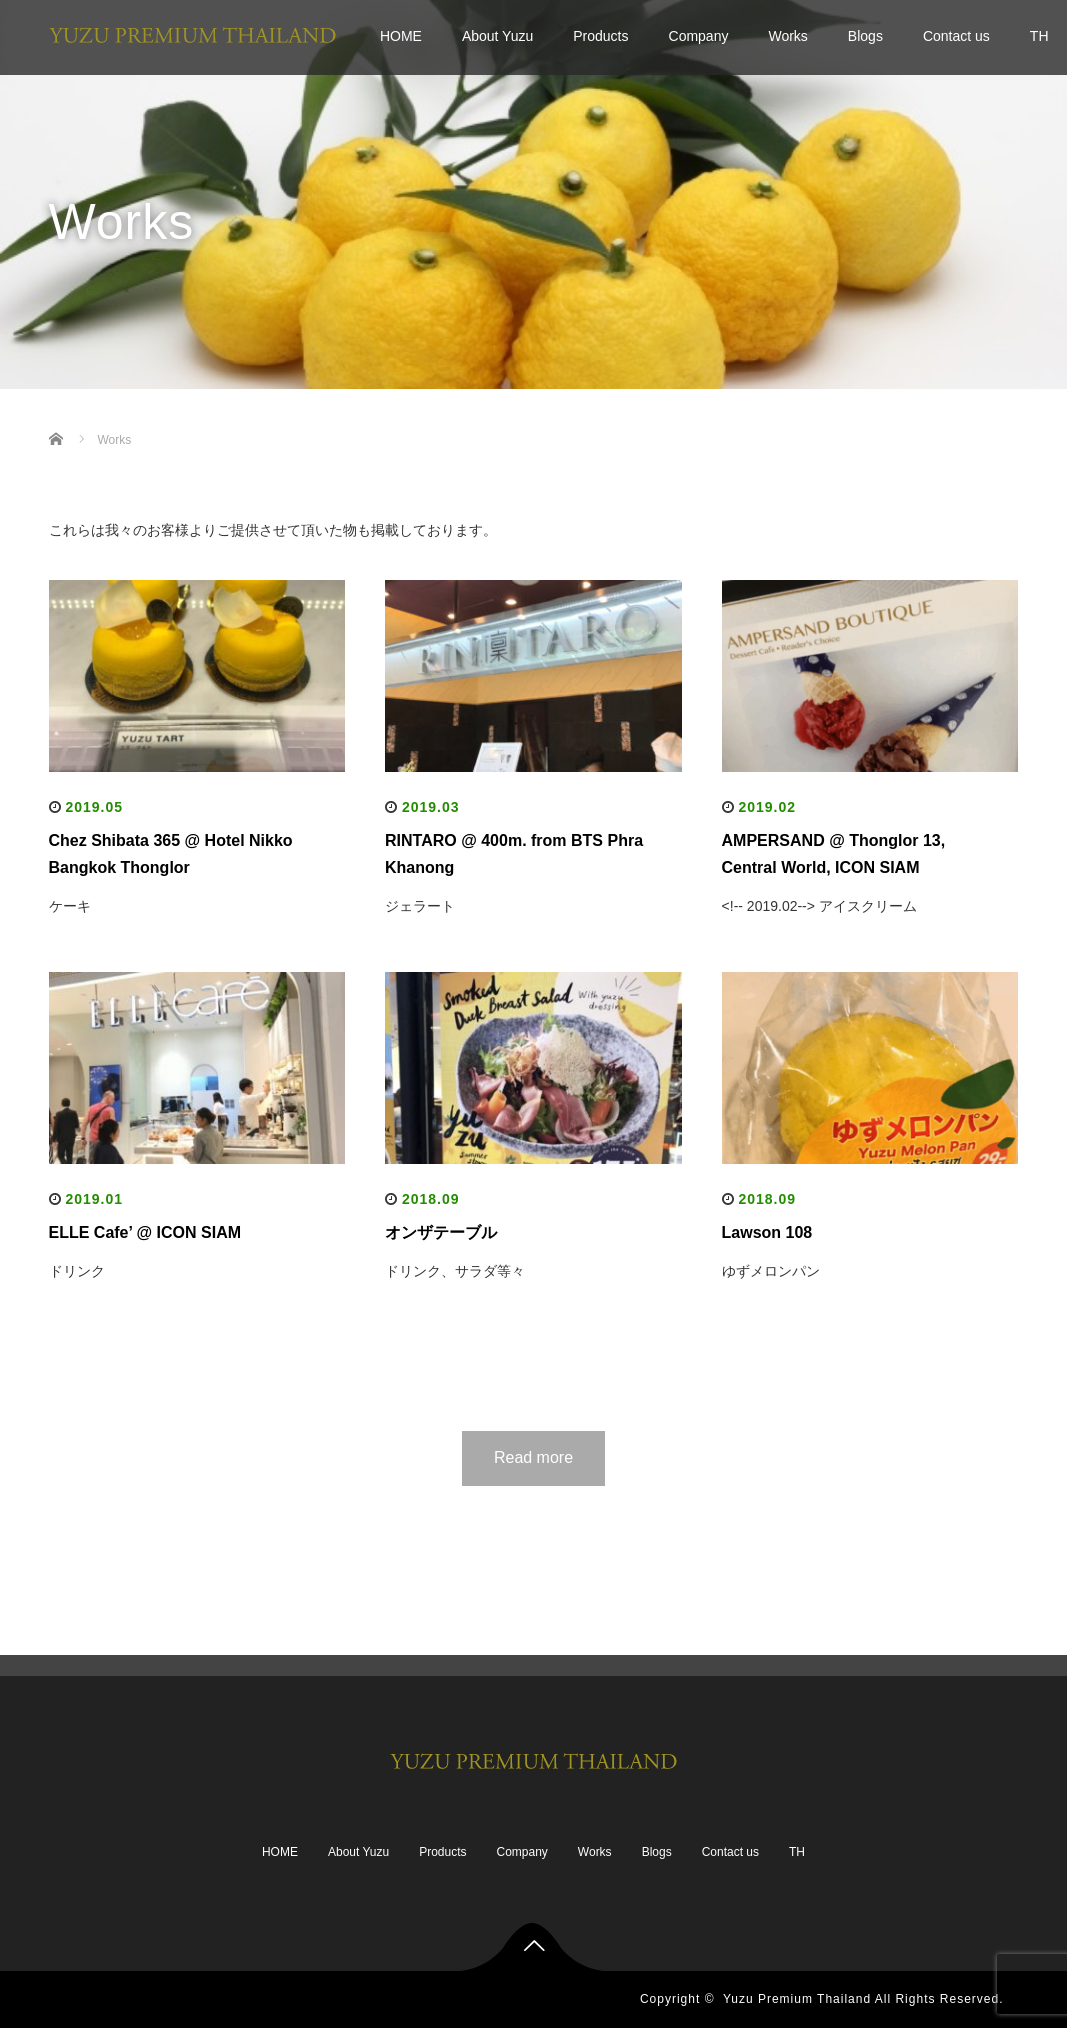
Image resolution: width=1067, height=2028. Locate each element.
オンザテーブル (441, 1232)
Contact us (956, 36)
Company (699, 36)
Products (600, 36)
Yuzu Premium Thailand (797, 1999)
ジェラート (420, 906)
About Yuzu (497, 36)
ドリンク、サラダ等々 (455, 1271)
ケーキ (70, 906)
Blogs (865, 36)
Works (787, 36)
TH (797, 1852)
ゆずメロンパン (771, 1271)
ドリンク (77, 1271)
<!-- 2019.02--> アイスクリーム (819, 906)
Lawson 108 (767, 1232)
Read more (533, 1457)
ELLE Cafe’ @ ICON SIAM (145, 1232)
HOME (401, 36)
